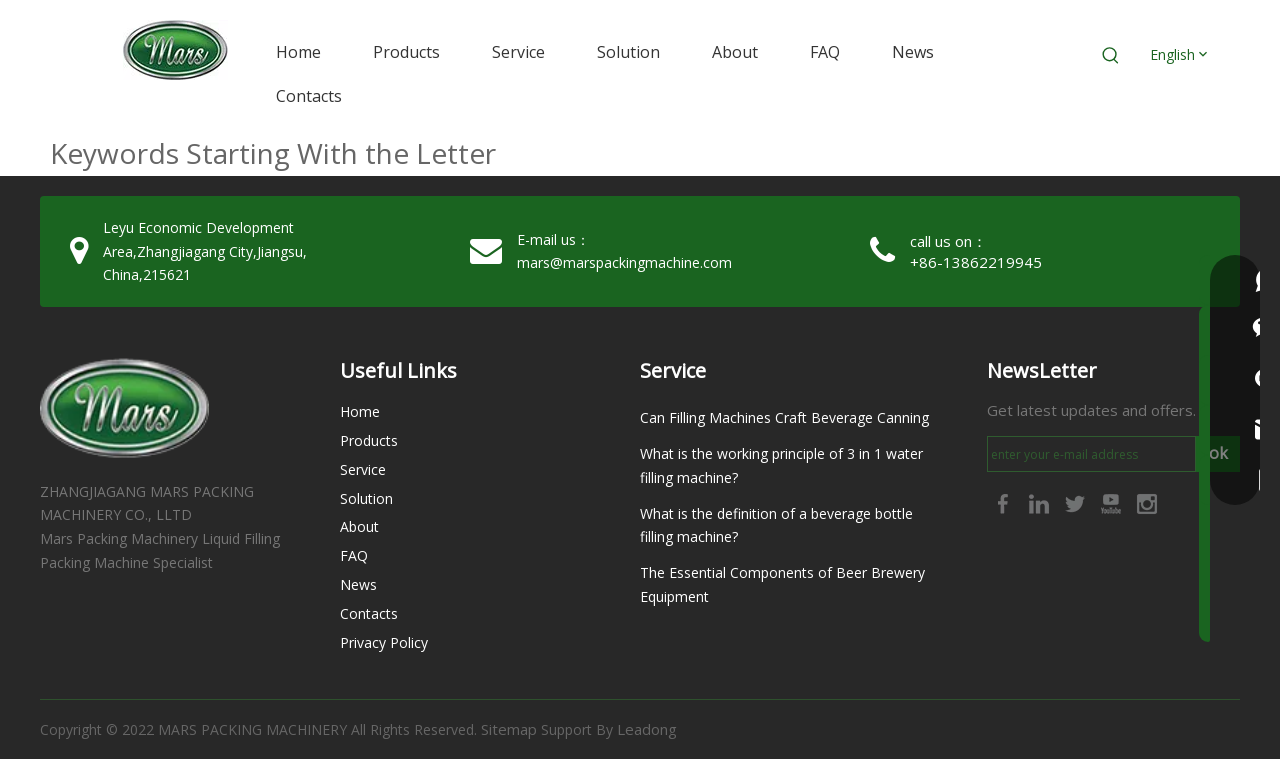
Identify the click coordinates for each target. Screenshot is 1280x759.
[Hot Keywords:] (1111, 56)
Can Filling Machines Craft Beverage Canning (784, 417)
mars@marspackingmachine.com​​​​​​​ (624, 262)
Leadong (647, 729)
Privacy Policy (384, 642)
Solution (366, 498)
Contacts (369, 613)
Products (369, 440)
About (359, 526)
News (358, 584)
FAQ (354, 555)
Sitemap (509, 729)
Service (363, 469)
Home (360, 411)
